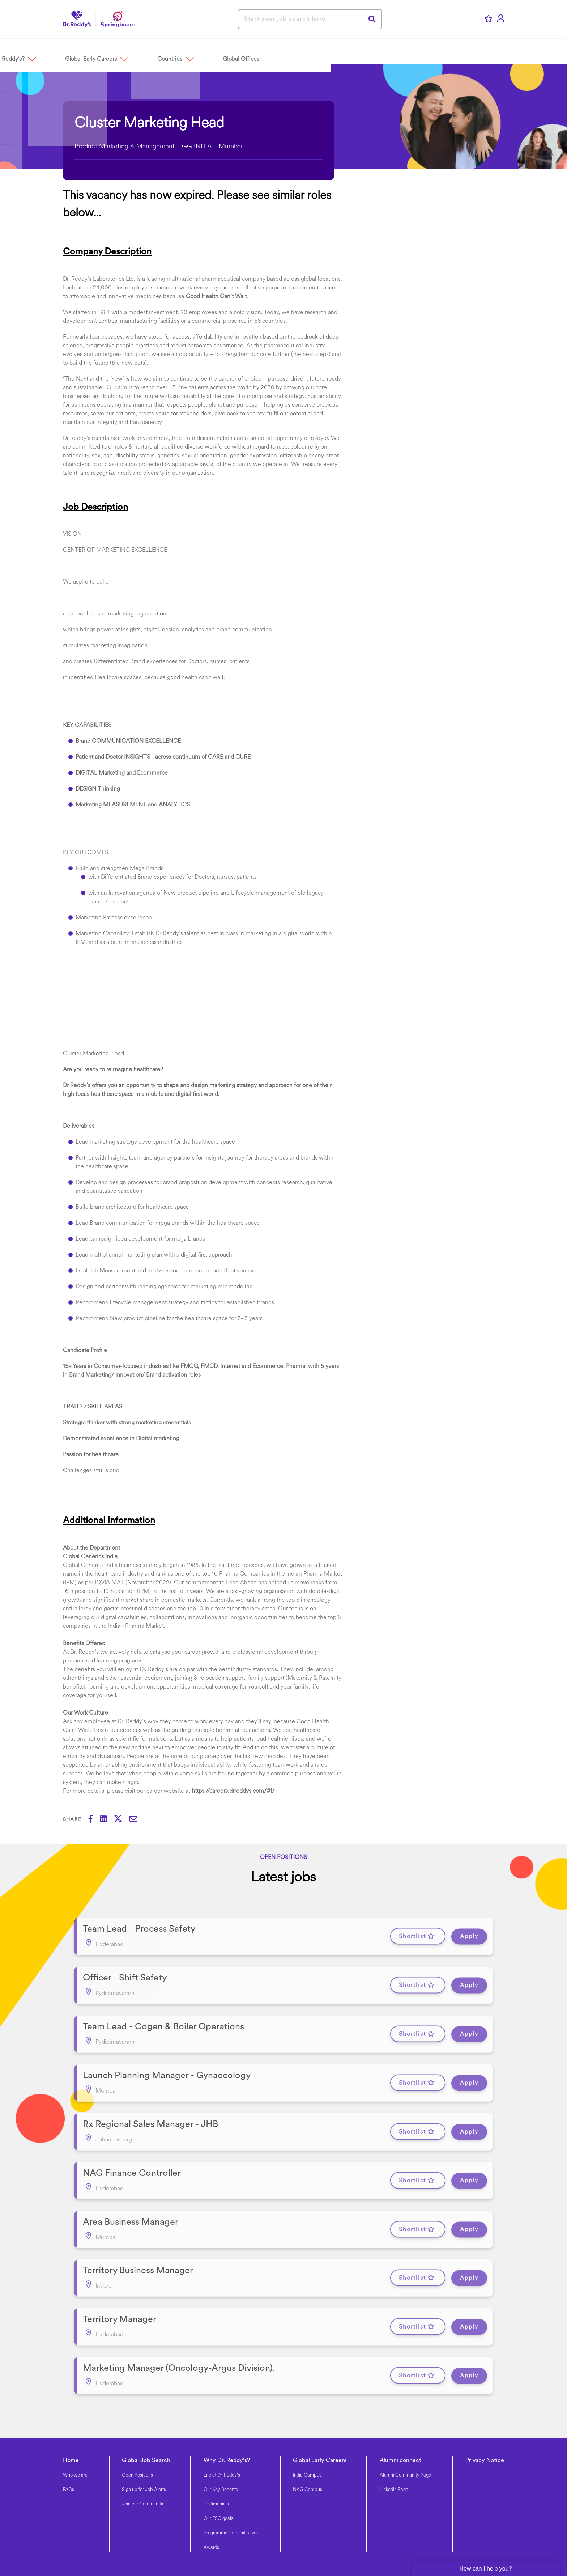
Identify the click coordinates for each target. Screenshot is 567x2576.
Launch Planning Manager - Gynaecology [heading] (167, 2055)
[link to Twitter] (181, 2536)
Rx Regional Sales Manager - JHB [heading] (150, 2098)
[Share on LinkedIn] (107, 1820)
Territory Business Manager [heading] (138, 2229)
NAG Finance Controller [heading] (132, 2142)
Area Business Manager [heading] (130, 2185)
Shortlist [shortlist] (412, 1933)
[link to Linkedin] (161, 2536)
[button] (99, 50)
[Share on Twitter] (121, 1820)
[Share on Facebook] (94, 1820)
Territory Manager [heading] (119, 2272)
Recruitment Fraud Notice (453, 2539)
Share (72, 1819)
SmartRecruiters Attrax (182, 2553)
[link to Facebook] (145, 2536)
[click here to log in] (500, 19)
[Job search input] (310, 19)
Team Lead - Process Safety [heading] (139, 1925)
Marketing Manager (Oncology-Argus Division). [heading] (179, 2316)
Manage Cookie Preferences (306, 2539)
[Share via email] (137, 1820)
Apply (469, 1933)
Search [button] (372, 19)
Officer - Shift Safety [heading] (125, 1968)
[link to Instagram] (200, 2536)
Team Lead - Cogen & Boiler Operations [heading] (163, 2012)
